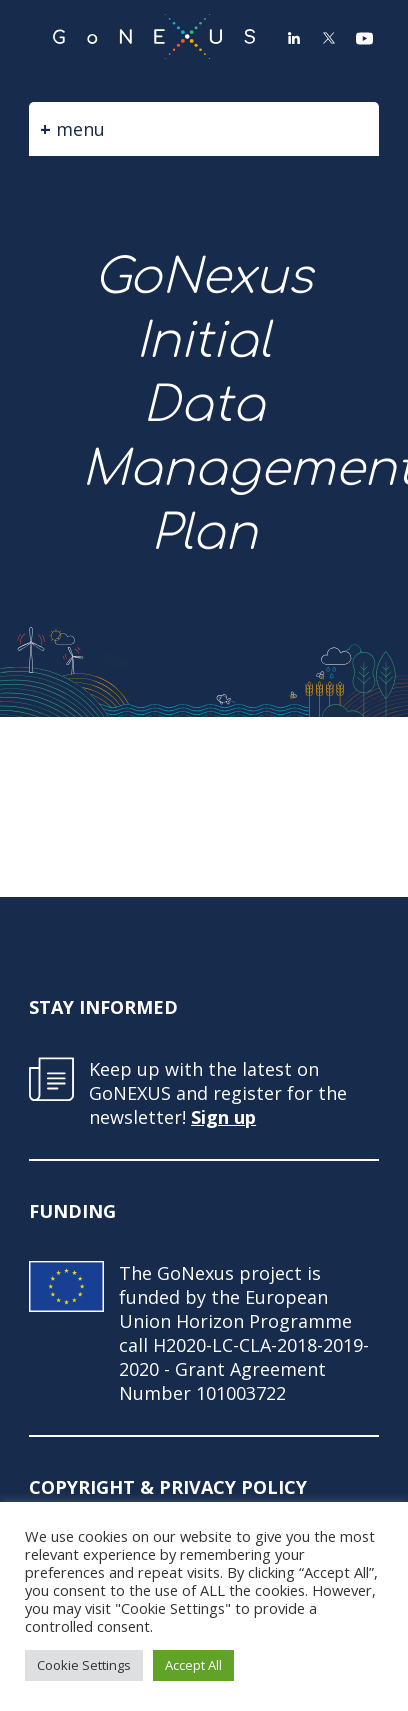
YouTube (364, 38)
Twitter (329, 38)
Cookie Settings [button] (84, 1665)
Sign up (223, 1117)
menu (80, 129)
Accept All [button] (193, 1665)
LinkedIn (294, 38)
